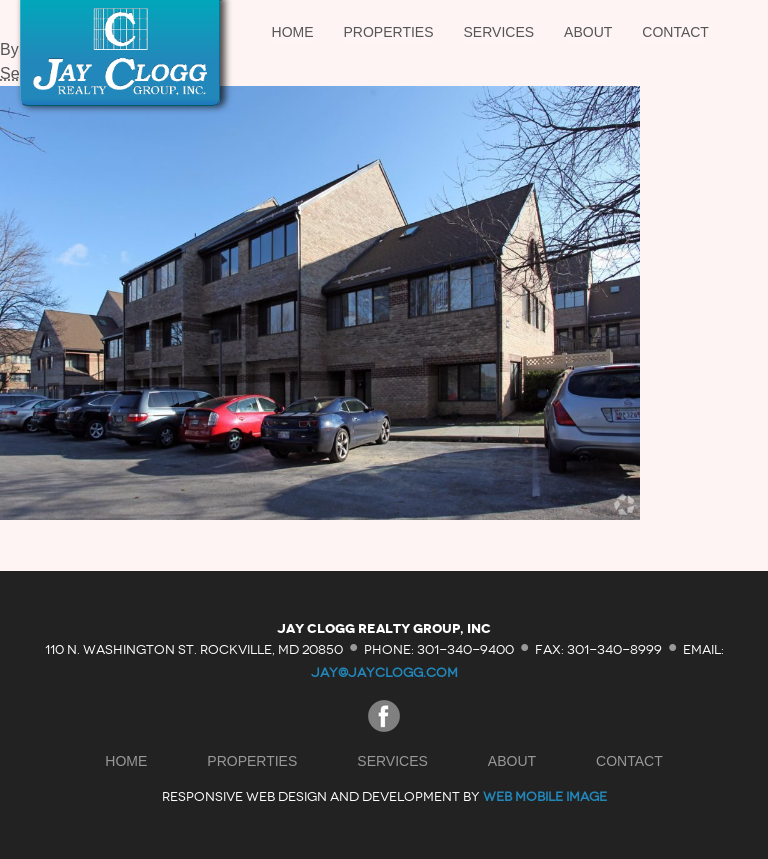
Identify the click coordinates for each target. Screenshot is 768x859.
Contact (675, 32)
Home (293, 32)
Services (499, 32)
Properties (389, 32)
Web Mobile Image (545, 796)
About (588, 32)
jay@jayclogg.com (384, 672)
